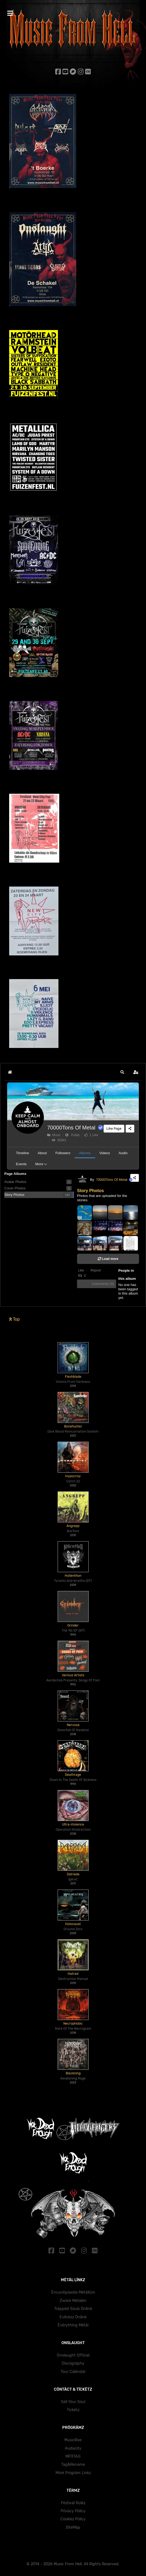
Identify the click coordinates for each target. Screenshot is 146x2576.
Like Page (113, 1128)
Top (14, 1319)
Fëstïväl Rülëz (73, 2503)
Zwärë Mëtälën (73, 2300)
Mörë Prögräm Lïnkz (73, 2473)
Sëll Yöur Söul (73, 2402)
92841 (59, 1140)
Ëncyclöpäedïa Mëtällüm (73, 2292)
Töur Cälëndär (73, 2371)
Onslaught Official (73, 2355)
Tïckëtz (73, 2410)
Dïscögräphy (73, 2363)
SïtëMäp (73, 2527)
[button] (122, 1072)
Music (54, 1135)
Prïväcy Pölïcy (73, 2511)
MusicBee (73, 2440)
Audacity (73, 2448)
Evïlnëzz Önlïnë (73, 2317)
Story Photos (90, 1190)
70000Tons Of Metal (71, 1128)
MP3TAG (73, 2456)
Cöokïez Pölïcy (73, 2519)
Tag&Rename (73, 2464)
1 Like (91, 1135)
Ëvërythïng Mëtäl (73, 2325)
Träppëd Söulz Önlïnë (73, 2308)
